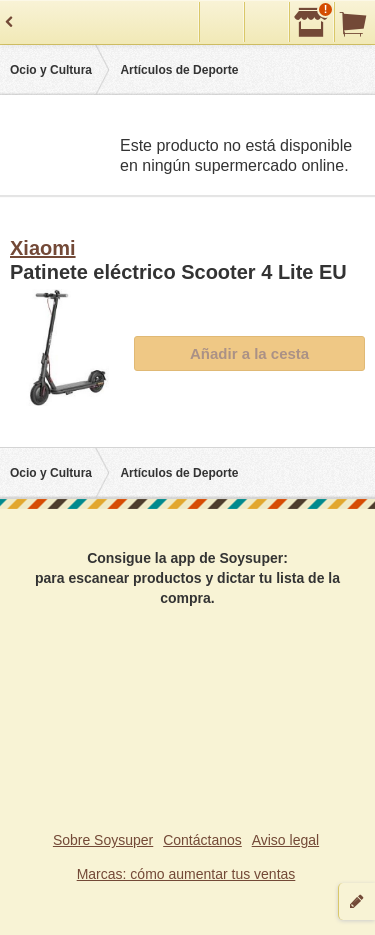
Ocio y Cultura (51, 70)
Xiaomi (43, 248)
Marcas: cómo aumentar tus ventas (186, 874)
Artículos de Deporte (179, 70)
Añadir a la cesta (249, 353)
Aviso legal (285, 840)
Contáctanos (202, 840)
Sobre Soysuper (103, 840)
